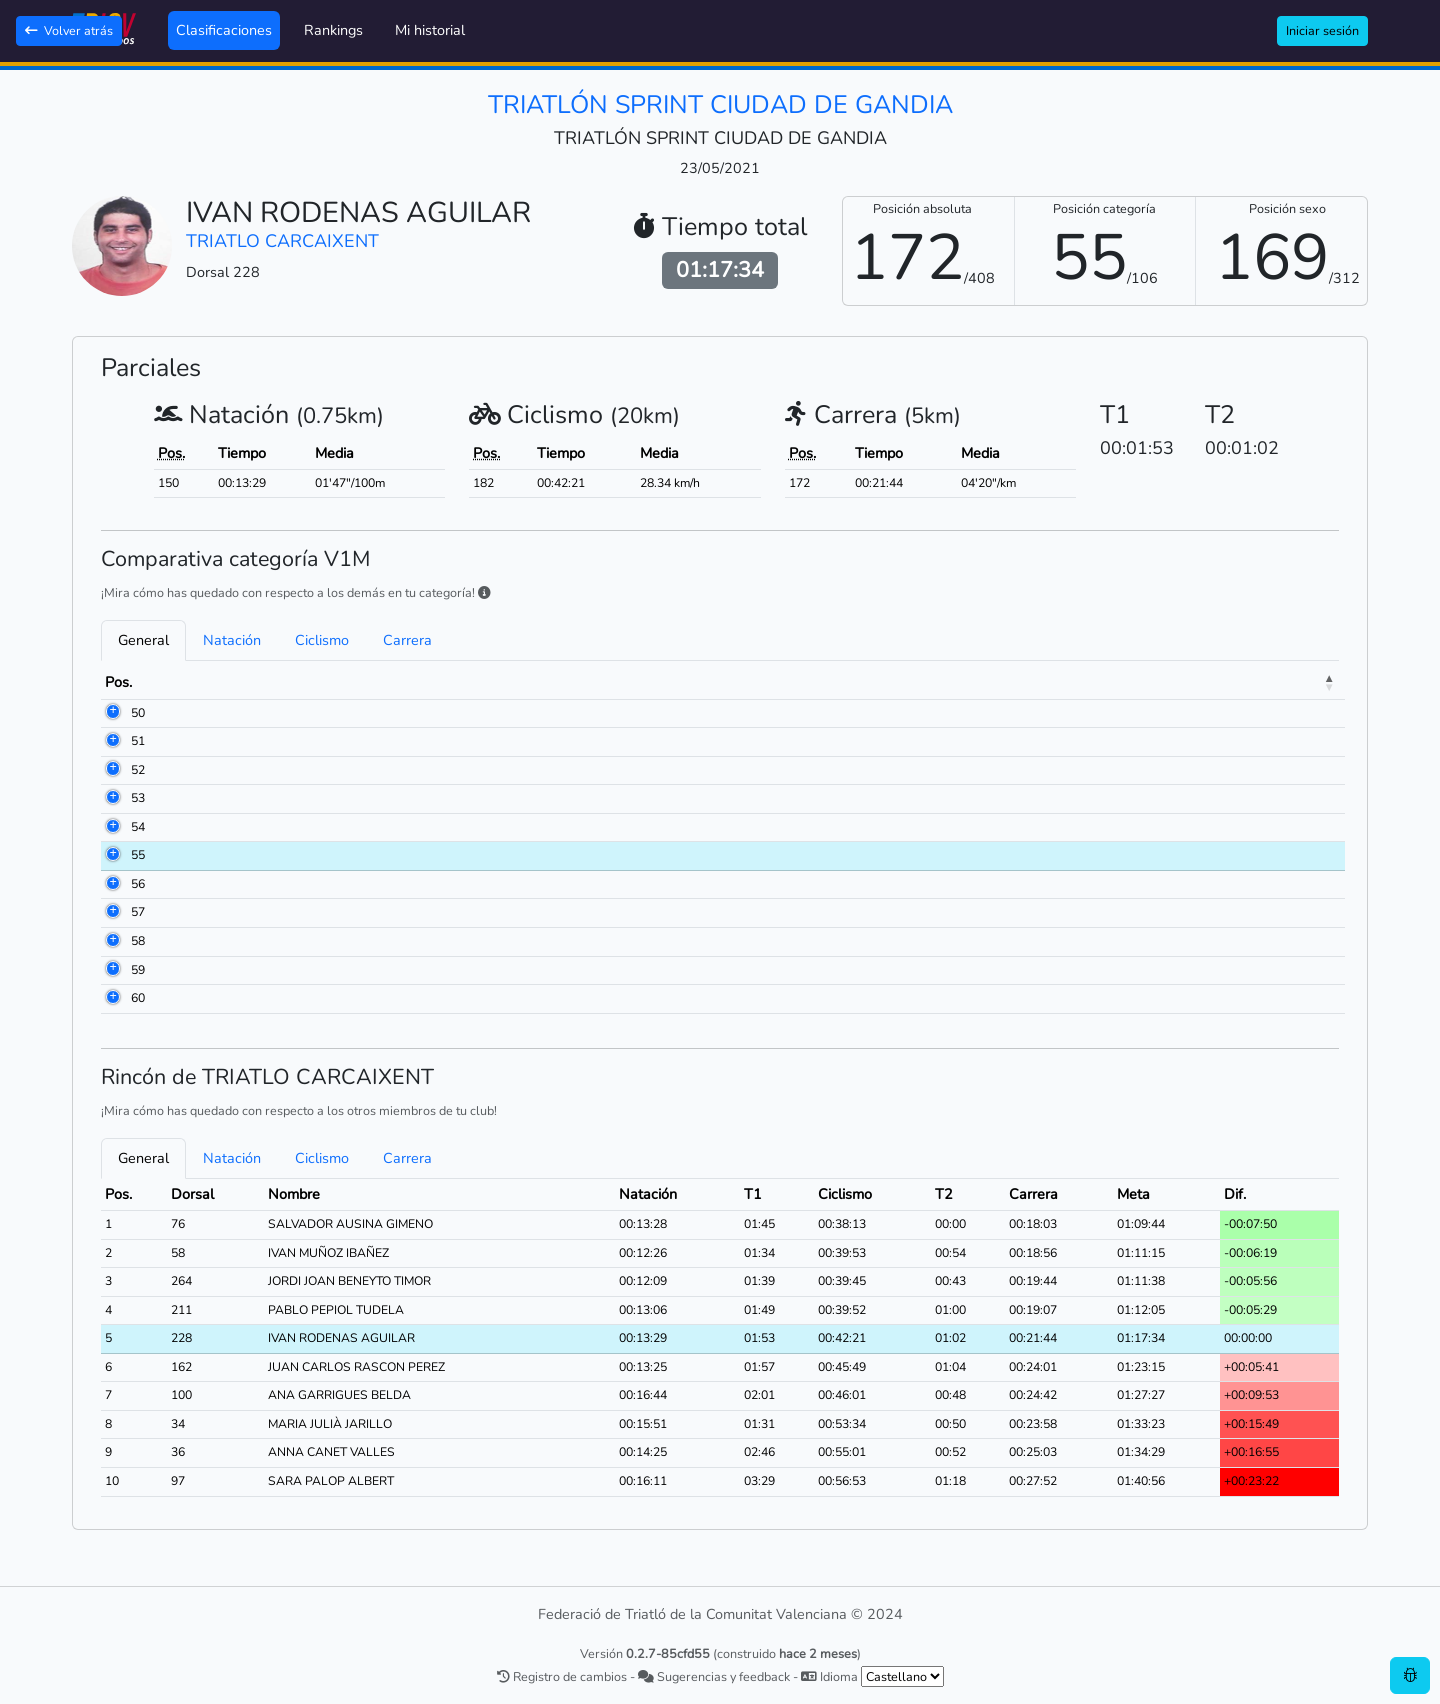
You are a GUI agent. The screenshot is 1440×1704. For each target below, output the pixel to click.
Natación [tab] (232, 640)
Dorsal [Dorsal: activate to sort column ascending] (195, 682)
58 (112, 941)
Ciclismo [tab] (322, 640)
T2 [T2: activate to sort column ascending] (1043, 682)
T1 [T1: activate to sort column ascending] (881, 682)
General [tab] (143, 640)
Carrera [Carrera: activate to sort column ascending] (1115, 682)
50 (112, 713)
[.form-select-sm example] (902, 1676)
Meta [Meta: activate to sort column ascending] (1206, 682)
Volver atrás (69, 30)
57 (112, 912)
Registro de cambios (562, 1676)
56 (112, 884)
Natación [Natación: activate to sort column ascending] (790, 682)
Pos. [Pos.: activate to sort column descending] (118, 682)
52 (112, 770)
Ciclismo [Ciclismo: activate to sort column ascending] (956, 682)
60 (112, 998)
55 (112, 855)
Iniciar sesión (1322, 30)
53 (112, 798)
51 (112, 741)
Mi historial (430, 30)
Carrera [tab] (407, 640)
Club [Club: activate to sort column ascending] (524, 682)
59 (112, 970)
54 (112, 827)
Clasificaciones (224, 30)
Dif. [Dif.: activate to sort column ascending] (1278, 682)
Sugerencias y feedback (714, 1676)
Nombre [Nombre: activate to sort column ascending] (290, 682)
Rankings (333, 30)
